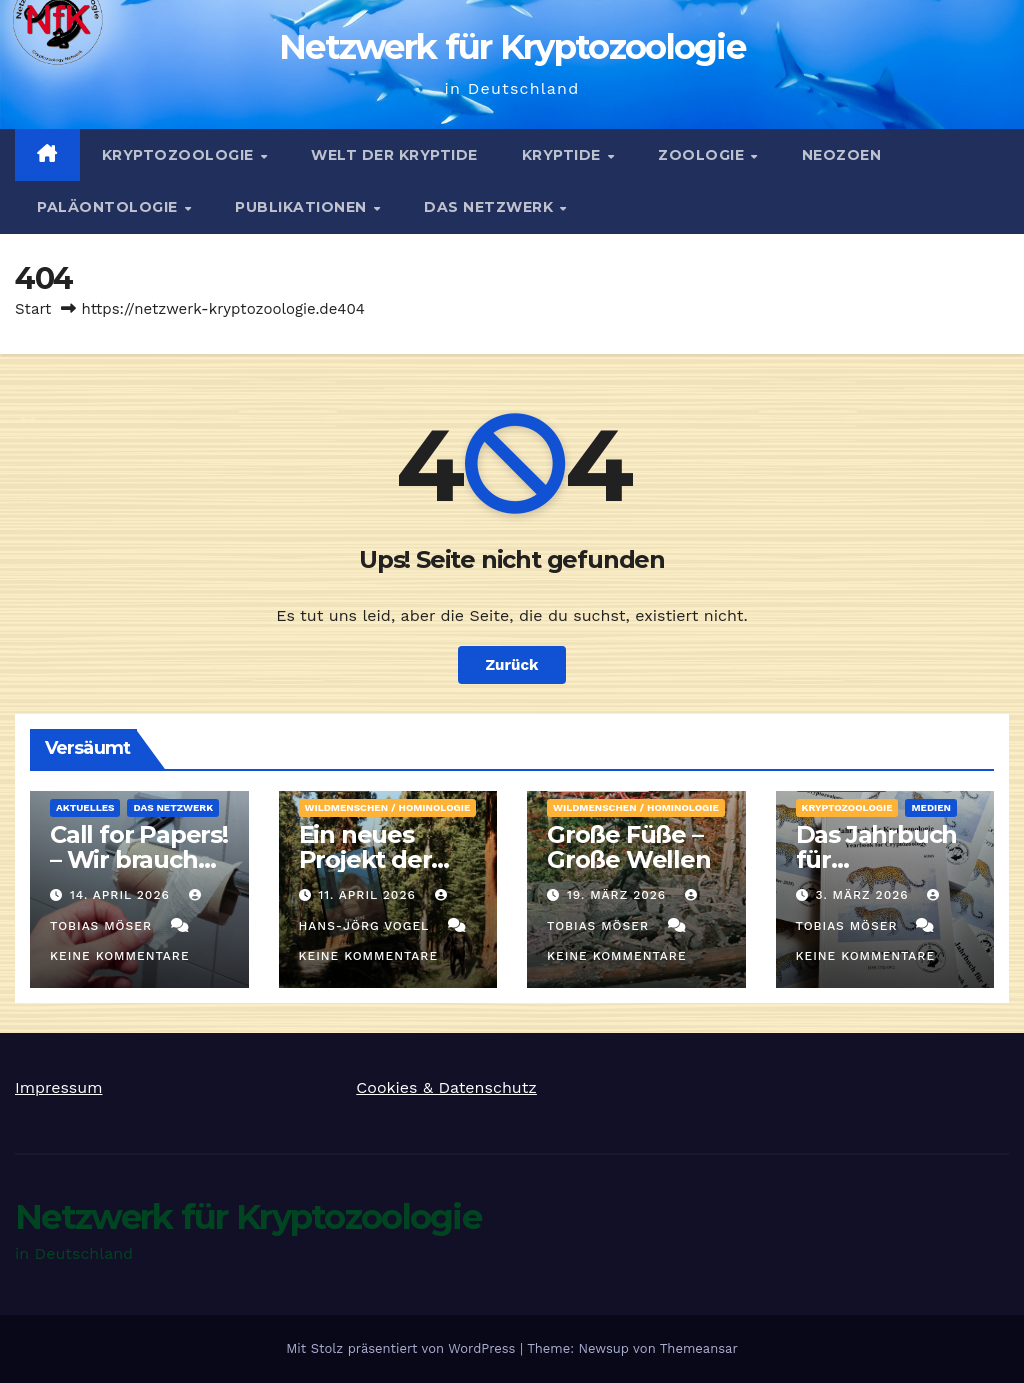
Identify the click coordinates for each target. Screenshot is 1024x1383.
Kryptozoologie (180, 155)
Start (33, 309)
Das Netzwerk (491, 207)
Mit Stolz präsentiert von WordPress (403, 1348)
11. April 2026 (369, 895)
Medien (931, 807)
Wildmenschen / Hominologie (388, 807)
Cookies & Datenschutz (446, 1087)
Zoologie (703, 155)
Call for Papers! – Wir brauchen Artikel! (139, 859)
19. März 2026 (619, 895)
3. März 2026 (864, 895)
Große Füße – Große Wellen (629, 847)
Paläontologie (109, 207)
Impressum (58, 1087)
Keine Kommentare (120, 956)
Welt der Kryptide (394, 155)
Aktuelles (85, 807)
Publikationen (303, 207)
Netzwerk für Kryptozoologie (512, 47)
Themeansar (699, 1348)
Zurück (512, 665)
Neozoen (842, 155)
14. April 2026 (122, 895)
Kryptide (564, 155)
